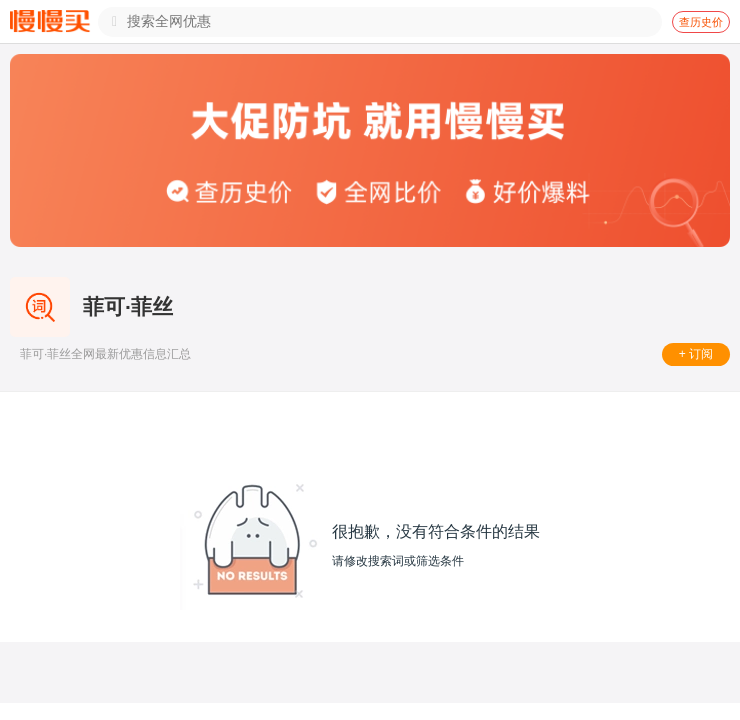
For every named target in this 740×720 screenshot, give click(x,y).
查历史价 (701, 22)
